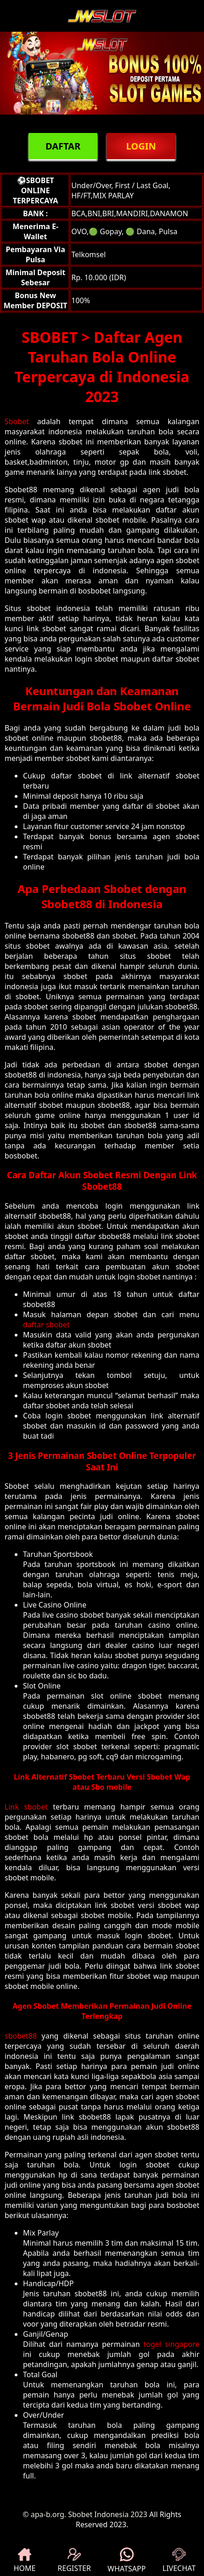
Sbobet (17, 421)
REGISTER (74, 2561)
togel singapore (171, 2344)
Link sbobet (26, 1807)
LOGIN (141, 146)
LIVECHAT (179, 2561)
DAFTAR (62, 146)
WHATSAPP (127, 2560)
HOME (25, 2560)
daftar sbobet (46, 1325)
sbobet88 (21, 2036)
